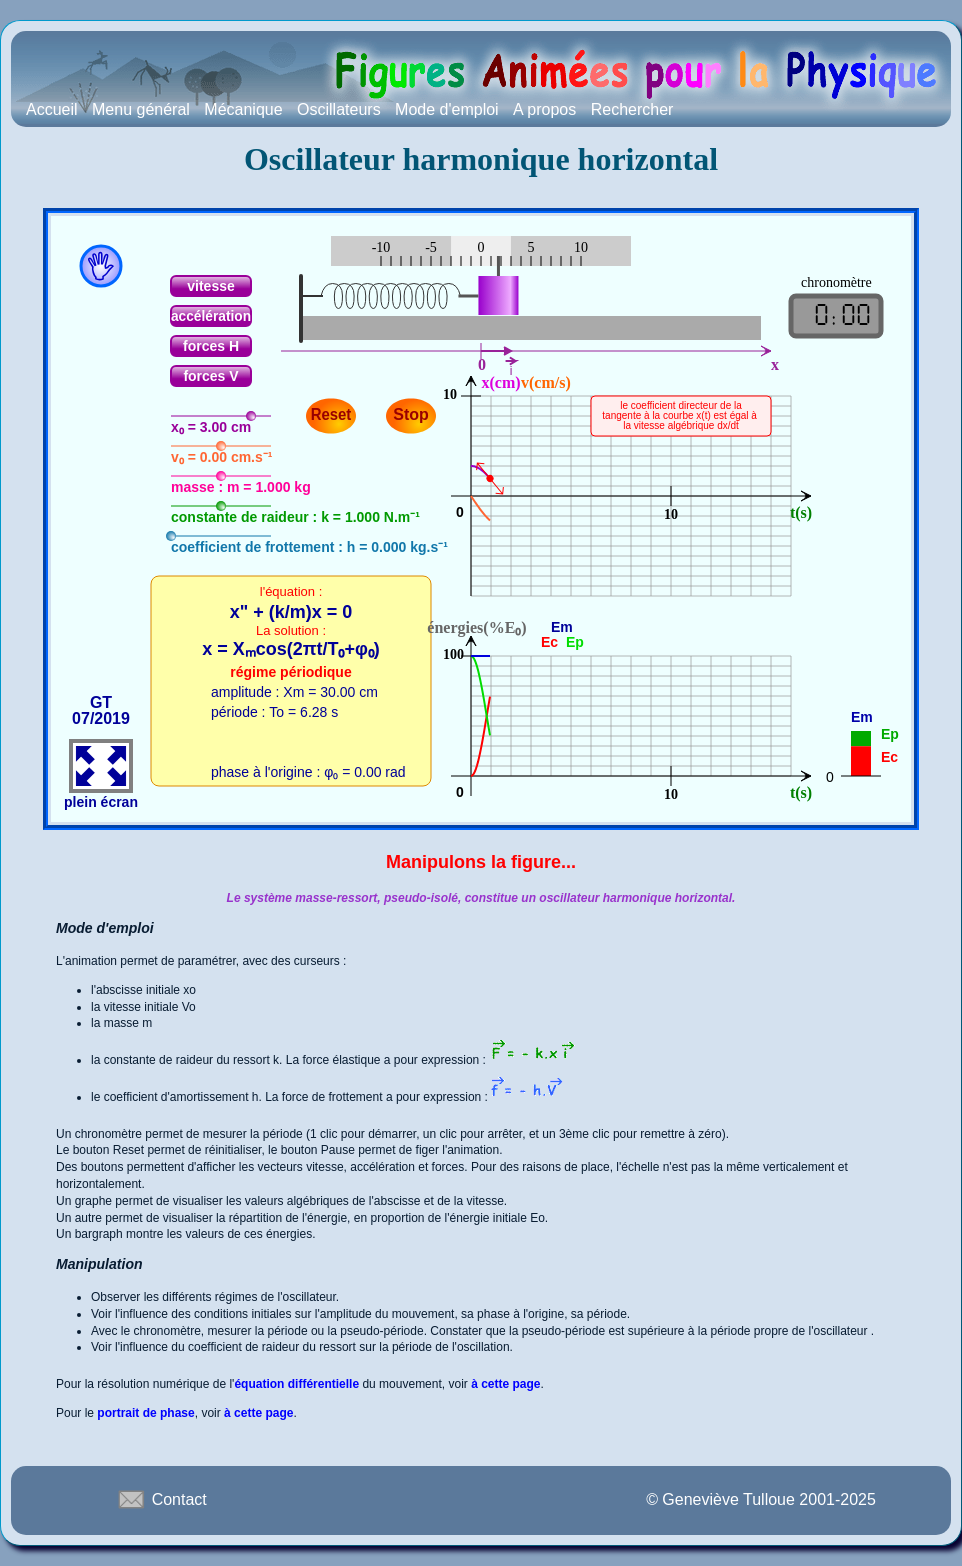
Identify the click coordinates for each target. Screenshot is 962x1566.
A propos (544, 109)
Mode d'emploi (447, 109)
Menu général (141, 109)
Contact (161, 1499)
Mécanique (243, 109)
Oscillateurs (339, 109)
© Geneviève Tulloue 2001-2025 (761, 1499)
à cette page (505, 1384)
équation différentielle (296, 1384)
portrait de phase (145, 1413)
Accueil (52, 109)
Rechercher (632, 109)
